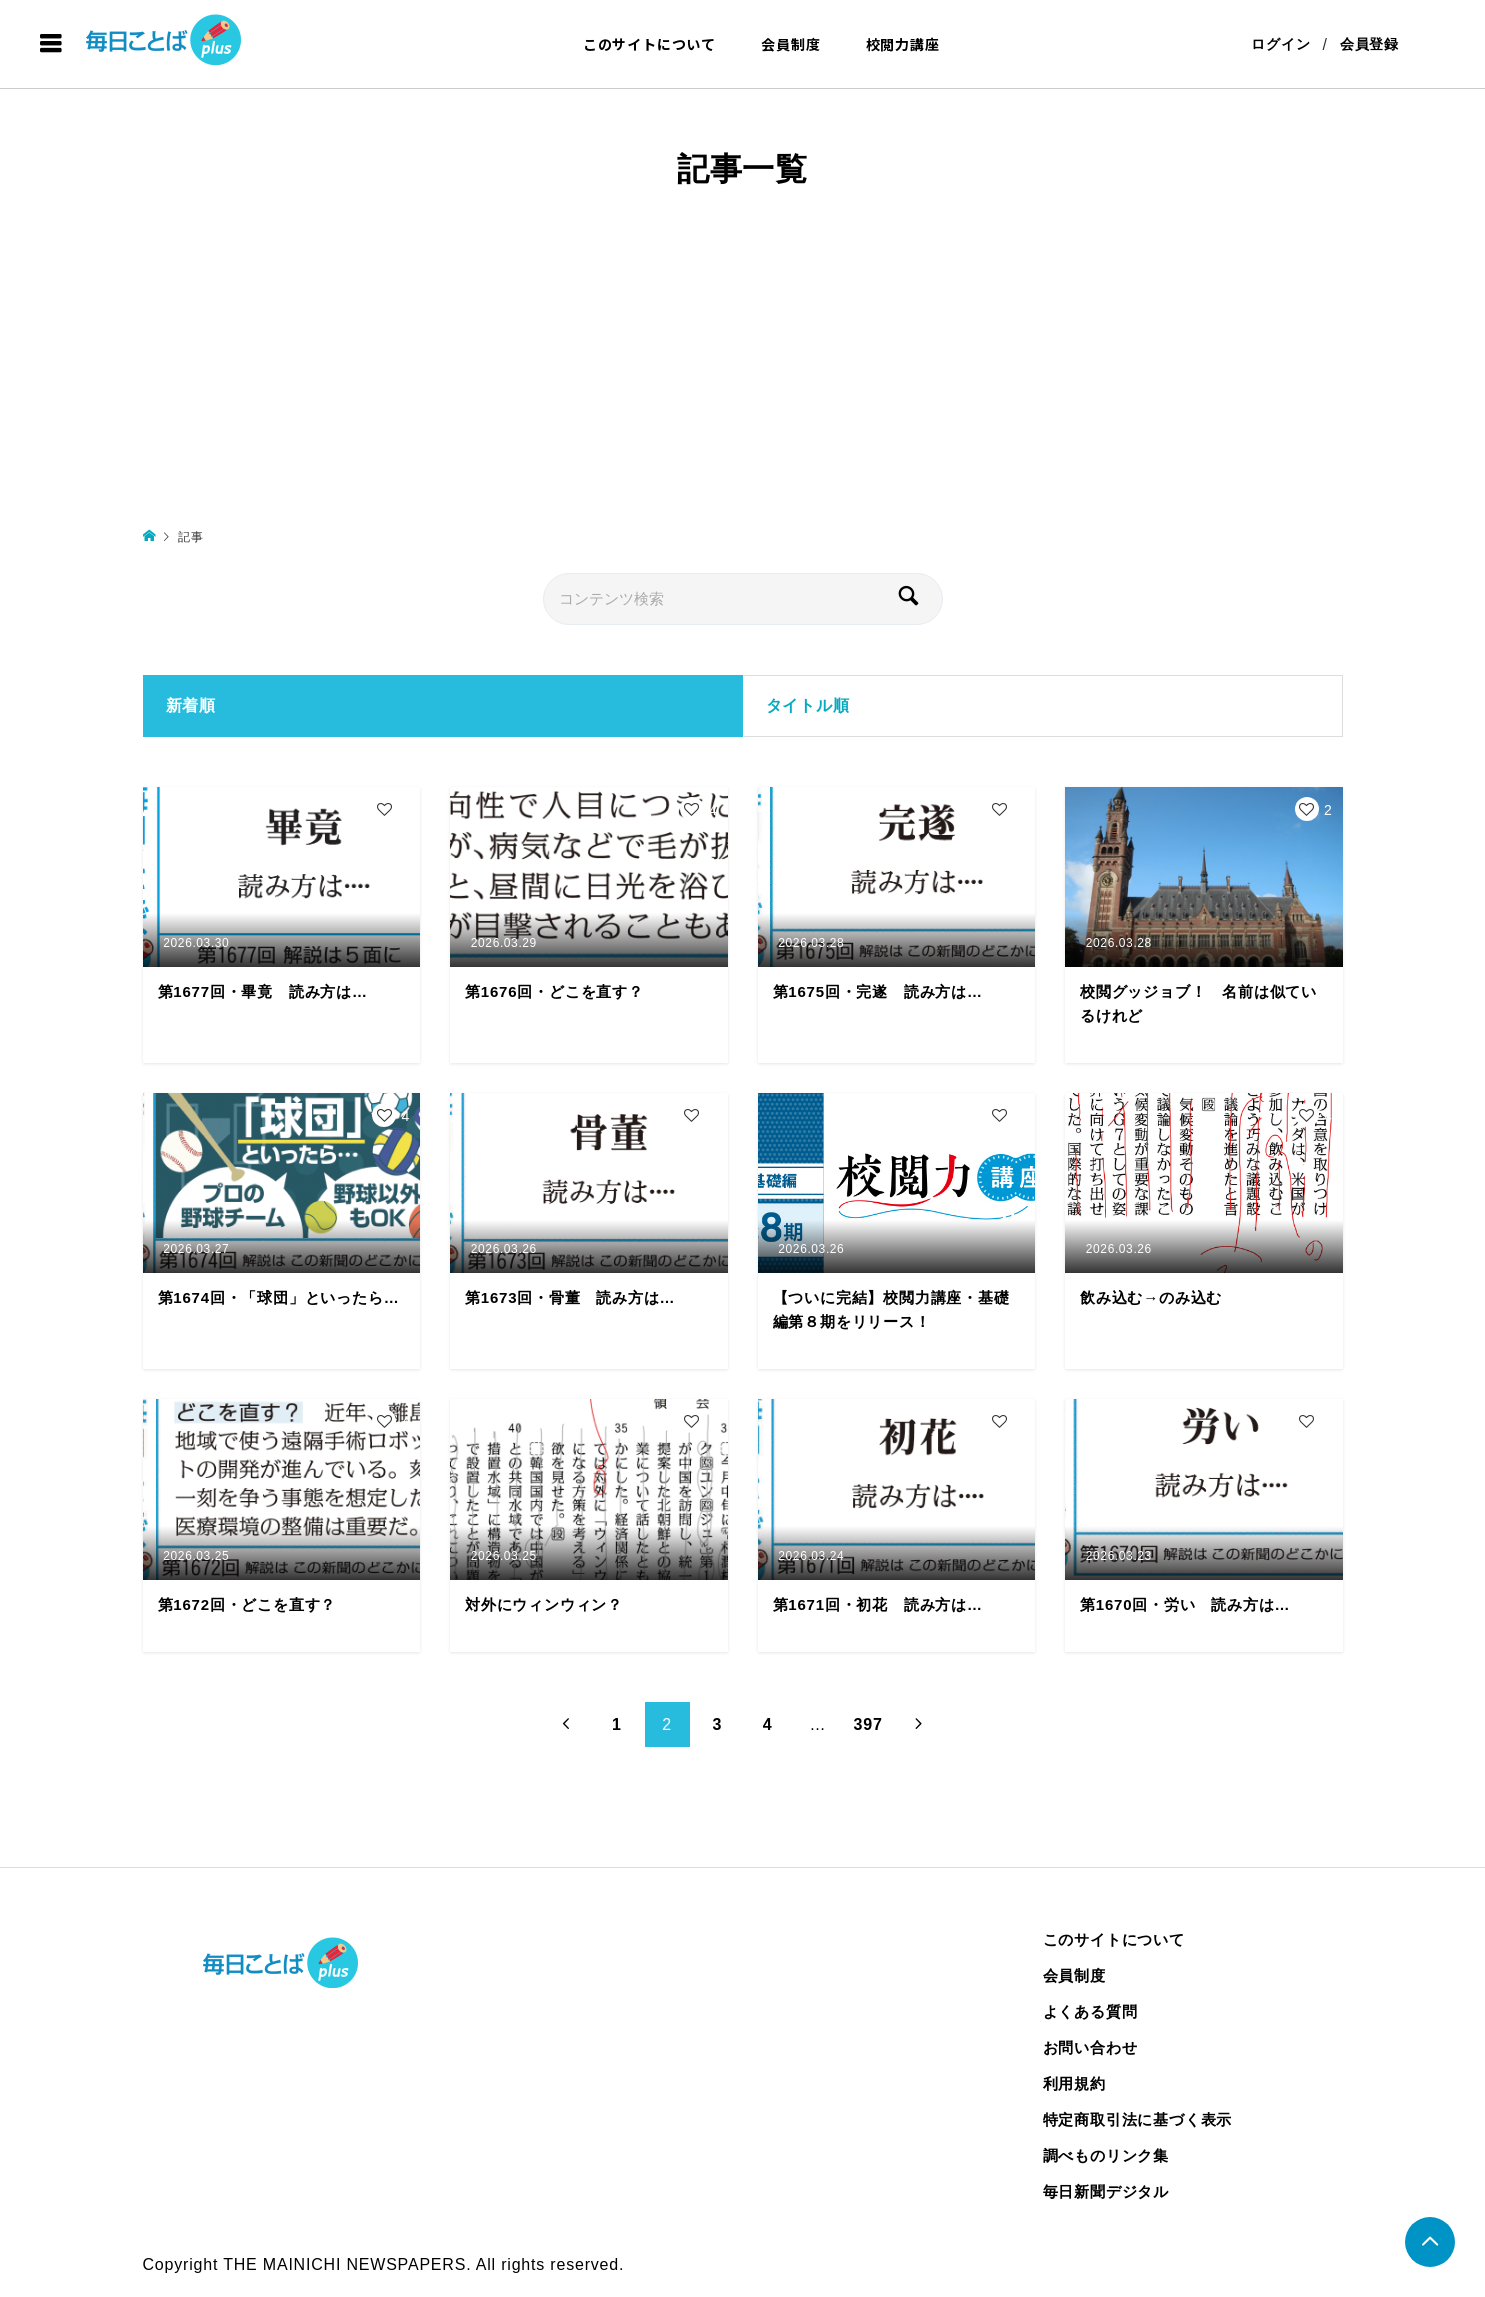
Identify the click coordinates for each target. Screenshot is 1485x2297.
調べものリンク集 (1106, 2155)
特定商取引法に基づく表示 (1138, 2119)
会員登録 (1369, 44)
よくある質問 (1090, 2011)
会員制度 (790, 44)
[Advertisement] (743, 374)
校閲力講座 (903, 44)
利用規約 (1074, 2083)
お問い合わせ (1090, 2047)
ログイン (1280, 44)
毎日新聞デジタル (1106, 2191)
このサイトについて (649, 44)
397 (868, 1724)
